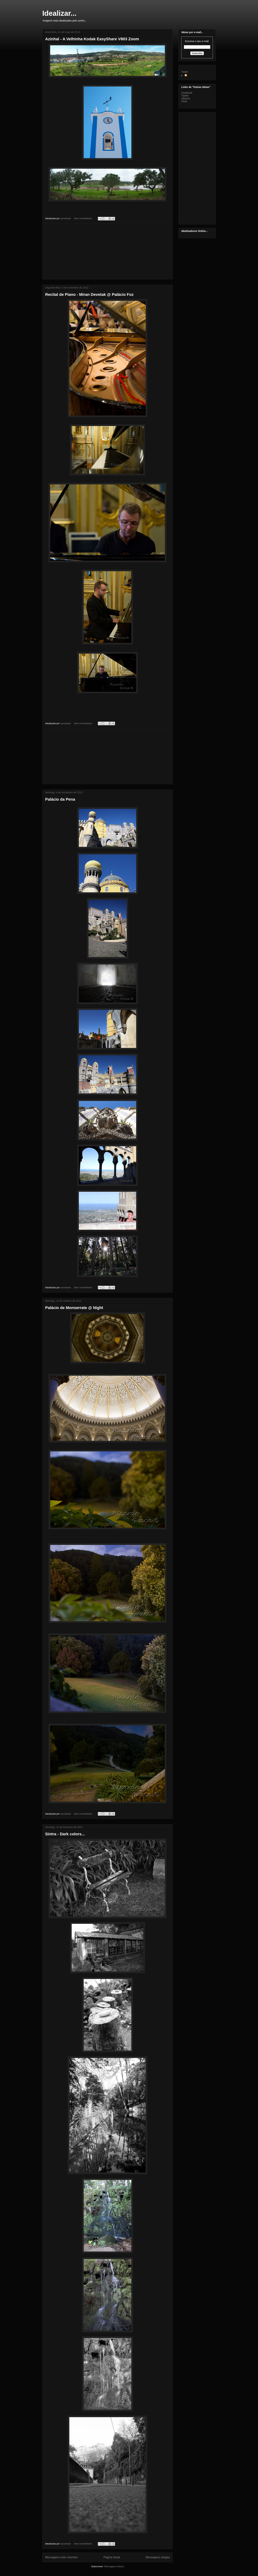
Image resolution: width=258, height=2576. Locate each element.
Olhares (185, 98)
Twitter (185, 95)
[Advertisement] (107, 251)
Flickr (184, 101)
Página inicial (111, 2557)
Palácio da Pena (60, 799)
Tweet (184, 71)
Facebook (186, 92)
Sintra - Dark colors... (65, 1834)
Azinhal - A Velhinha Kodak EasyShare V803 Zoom (92, 39)
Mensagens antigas (158, 2557)
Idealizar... (59, 13)
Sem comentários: (83, 218)
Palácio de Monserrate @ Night (74, 1307)
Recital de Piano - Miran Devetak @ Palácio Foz (89, 294)
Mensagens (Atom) (114, 2566)
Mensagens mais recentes (61, 2557)
